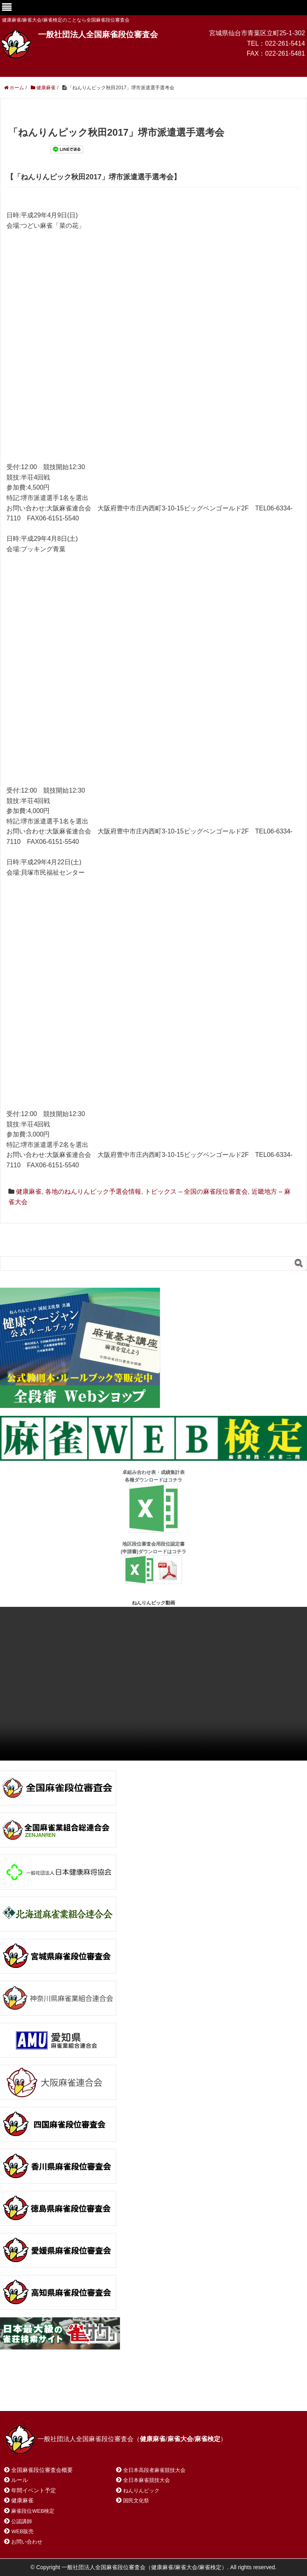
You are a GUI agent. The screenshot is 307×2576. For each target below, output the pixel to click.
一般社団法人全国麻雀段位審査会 (98, 34)
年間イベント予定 (33, 2490)
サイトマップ (119, 2394)
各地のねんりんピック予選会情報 (93, 1191)
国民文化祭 (136, 2501)
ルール (19, 2480)
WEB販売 (22, 2531)
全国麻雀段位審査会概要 (42, 2470)
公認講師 (21, 2521)
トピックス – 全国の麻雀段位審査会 (196, 1191)
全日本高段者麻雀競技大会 (154, 2470)
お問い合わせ (67, 2394)
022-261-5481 (285, 53)
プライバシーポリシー (182, 2394)
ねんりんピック (141, 2491)
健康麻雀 (29, 1191)
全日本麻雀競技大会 (146, 2480)
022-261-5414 (285, 43)
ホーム (23, 2394)
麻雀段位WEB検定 (32, 2511)
